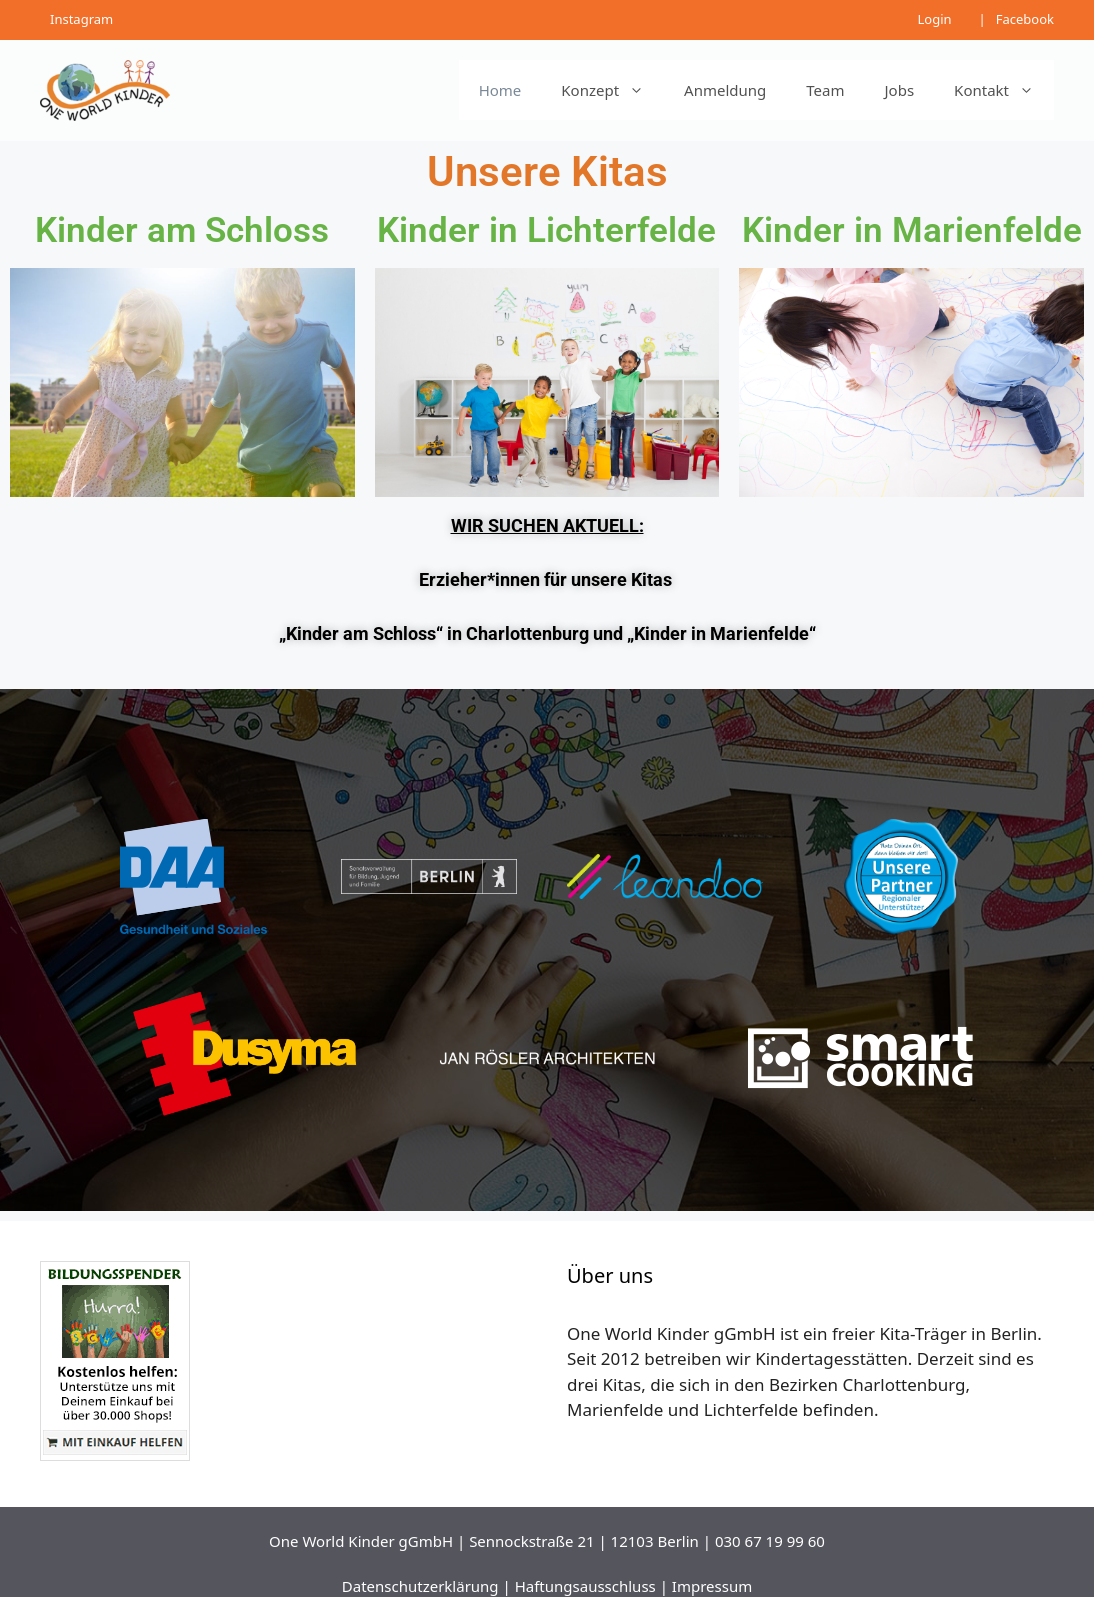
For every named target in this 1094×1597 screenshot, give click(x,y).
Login (934, 19)
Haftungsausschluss (585, 1586)
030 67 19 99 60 (770, 1541)
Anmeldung (725, 90)
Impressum (712, 1586)
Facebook (1025, 19)
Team (825, 90)
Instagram (81, 19)
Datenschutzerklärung (420, 1586)
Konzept (612, 90)
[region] (547, 949)
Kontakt (1004, 90)
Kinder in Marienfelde (912, 230)
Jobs (900, 90)
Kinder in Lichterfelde (546, 230)
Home (500, 90)
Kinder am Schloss (182, 230)
